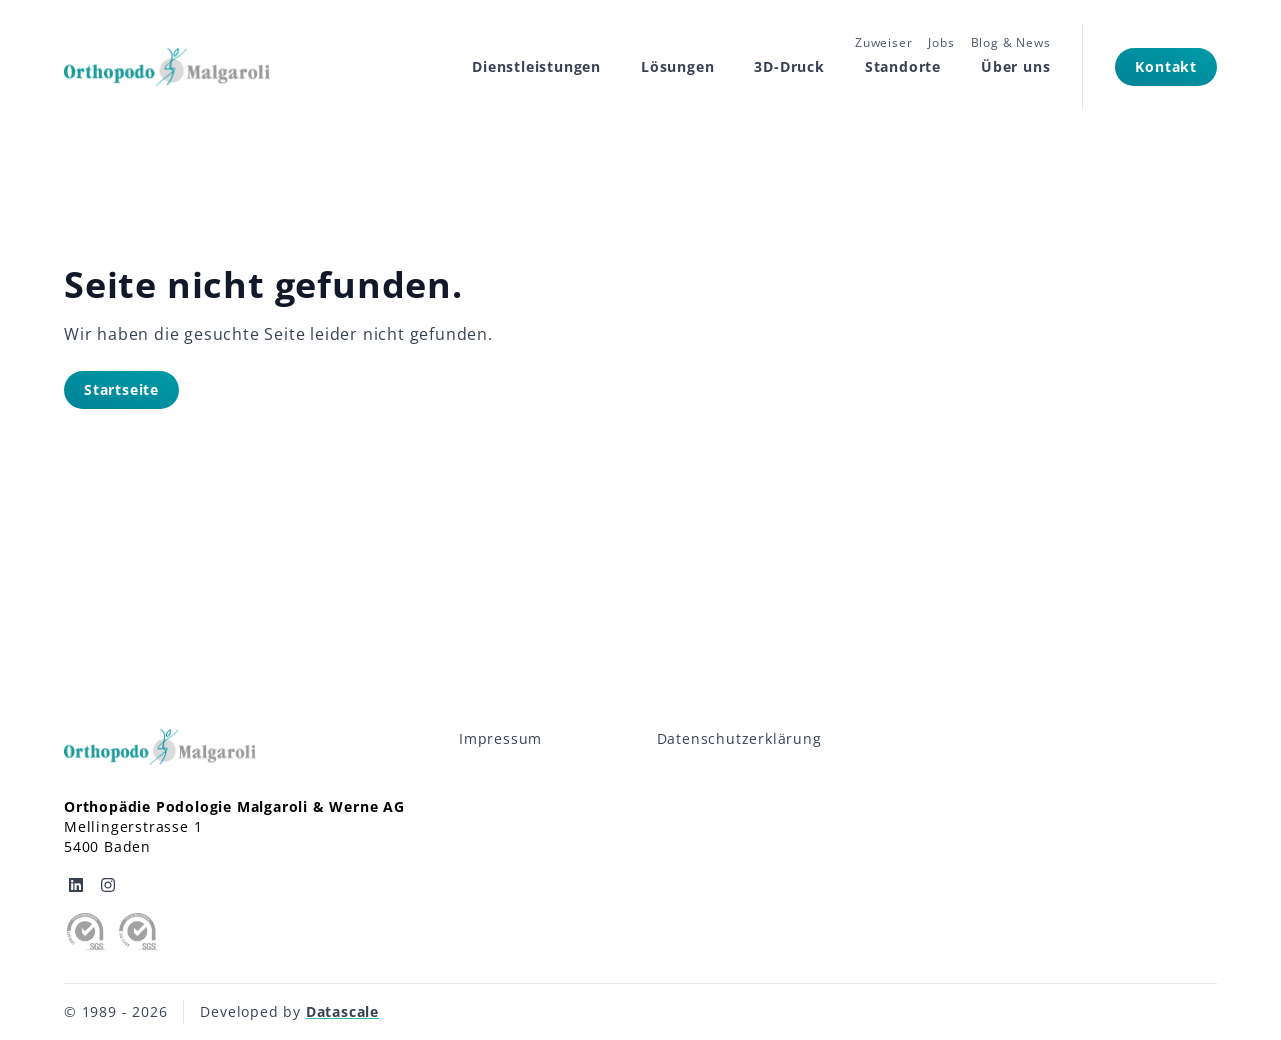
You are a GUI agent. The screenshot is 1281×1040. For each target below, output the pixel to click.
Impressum (500, 738)
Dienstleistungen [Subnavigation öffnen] (536, 66)
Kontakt (1166, 66)
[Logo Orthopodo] (167, 67)
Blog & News (1011, 42)
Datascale (342, 1011)
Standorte (903, 66)
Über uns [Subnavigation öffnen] (1015, 66)
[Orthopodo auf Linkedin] (76, 885)
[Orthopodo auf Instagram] (108, 885)
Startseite (121, 389)
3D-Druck (789, 66)
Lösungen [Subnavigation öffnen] (677, 66)
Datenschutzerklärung (739, 738)
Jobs (941, 42)
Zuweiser (883, 42)
